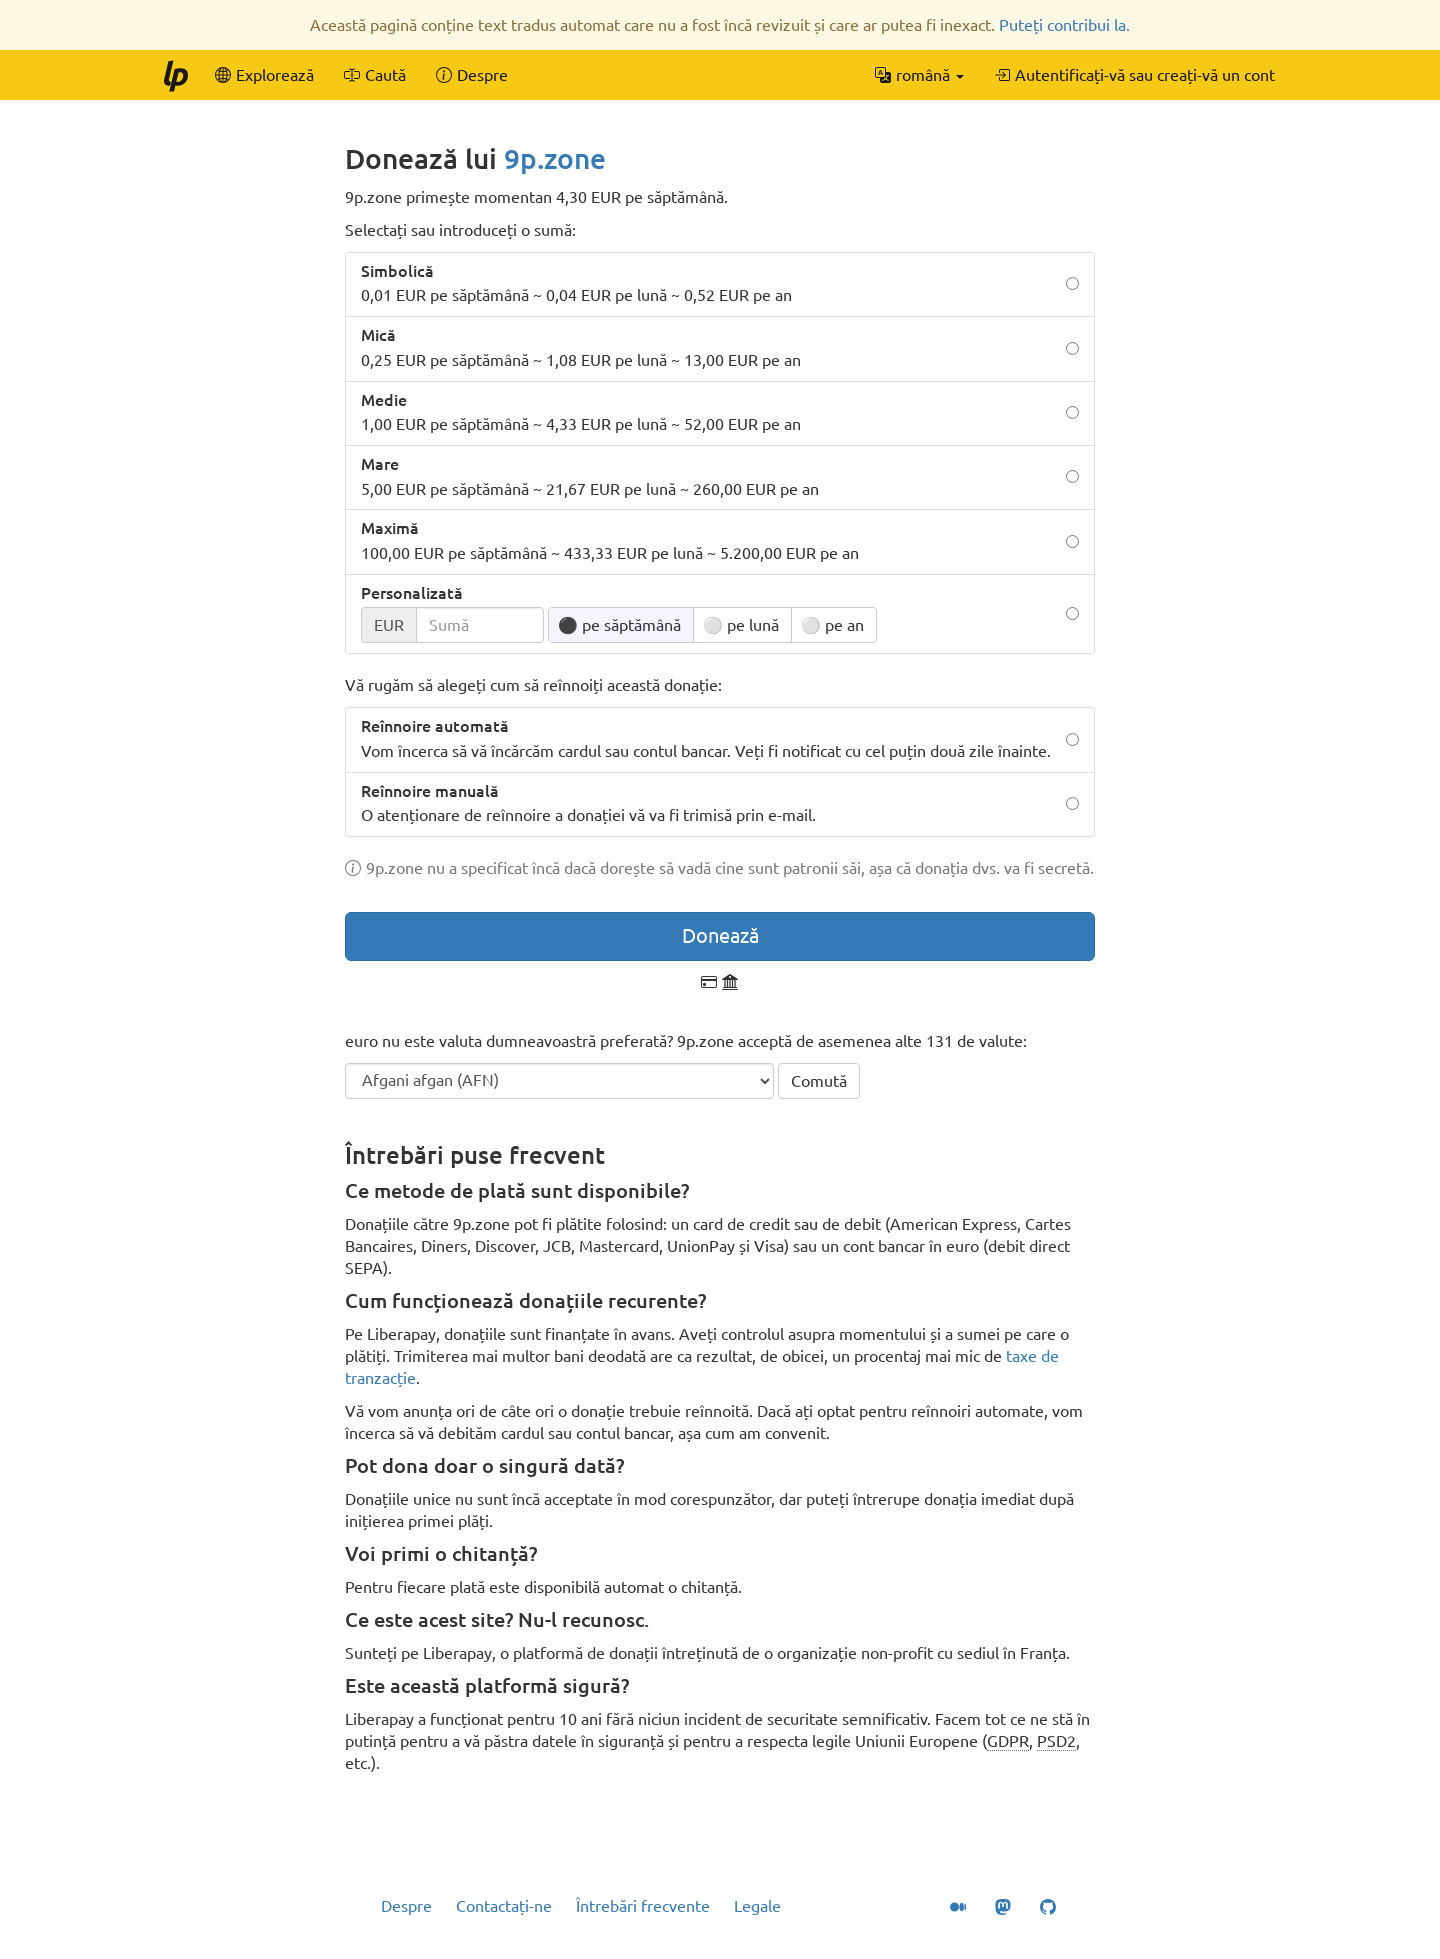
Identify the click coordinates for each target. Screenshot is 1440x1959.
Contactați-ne (504, 1906)
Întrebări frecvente (643, 1906)
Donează (720, 935)
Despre (406, 1906)
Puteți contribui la (1062, 25)
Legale (757, 1906)
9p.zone (555, 158)
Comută (819, 1081)
